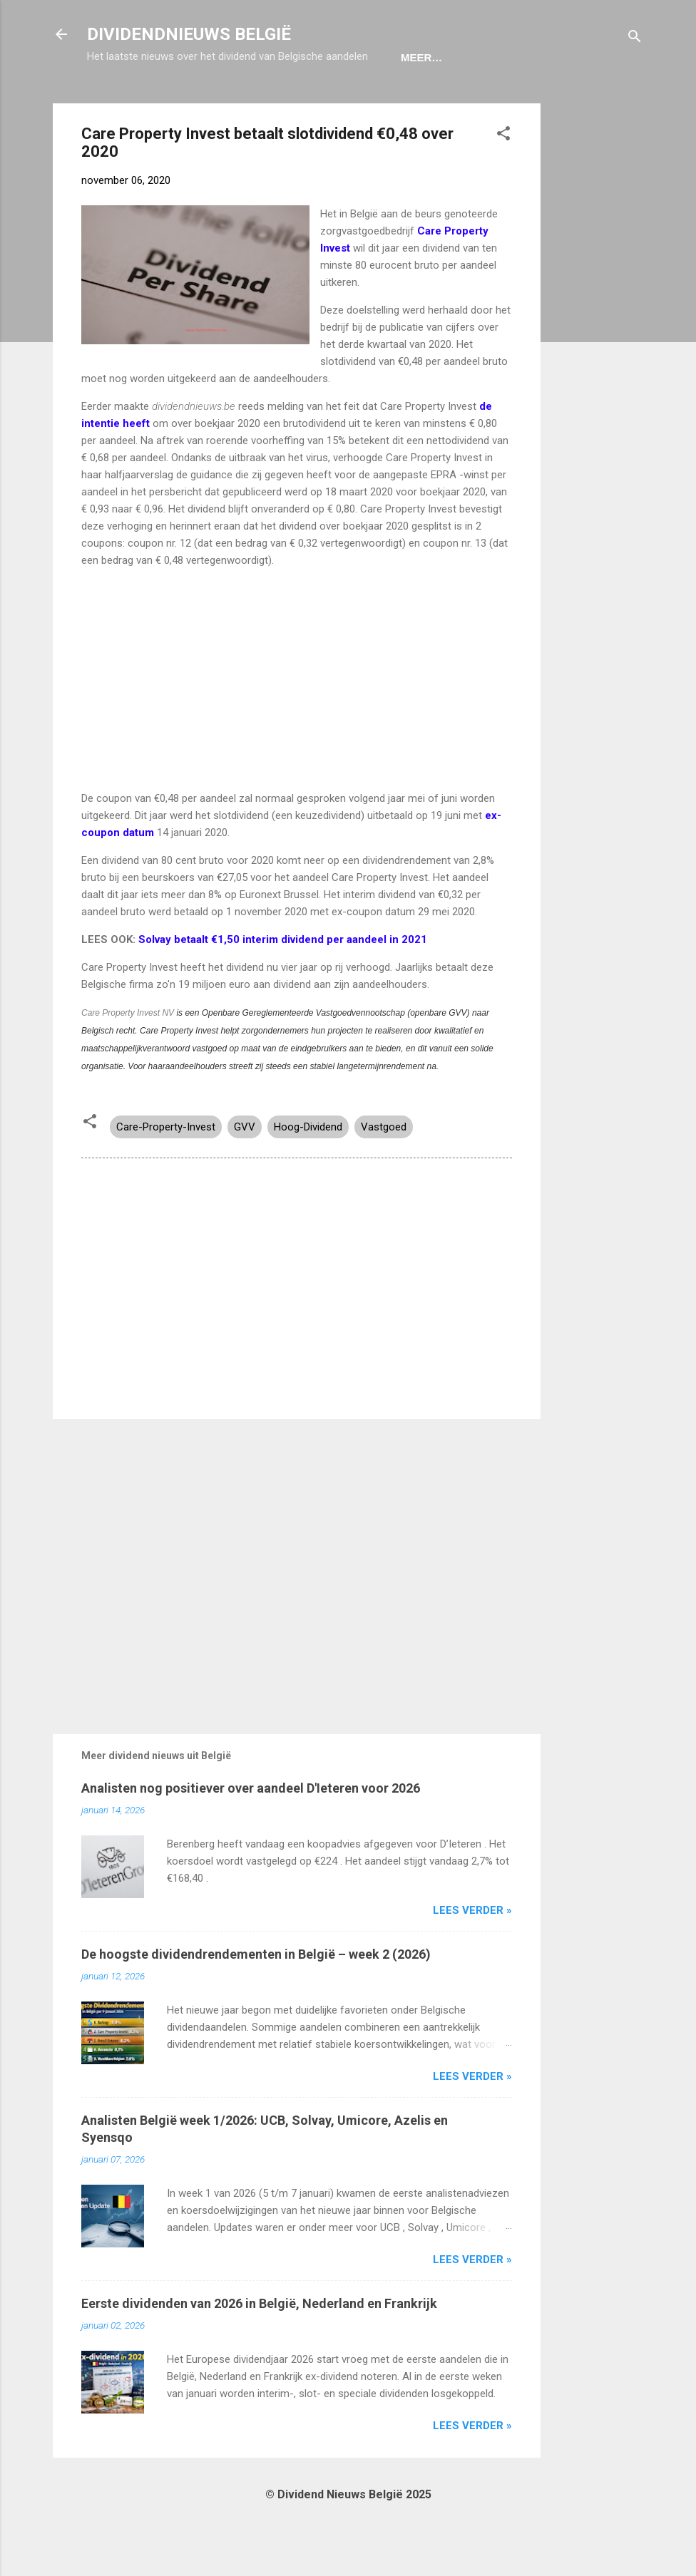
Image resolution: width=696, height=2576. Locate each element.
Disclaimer (438, 102)
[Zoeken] (634, 39)
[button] (503, 180)
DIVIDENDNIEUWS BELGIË (189, 34)
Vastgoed (383, 1171)
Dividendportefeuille (313, 102)
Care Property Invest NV (128, 1057)
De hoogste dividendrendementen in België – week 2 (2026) (256, 1998)
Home (114, 102)
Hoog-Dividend (308, 1171)
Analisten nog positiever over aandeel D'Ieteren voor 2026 (250, 1832)
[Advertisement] (597, 361)
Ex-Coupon (188, 102)
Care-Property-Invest (165, 1171)
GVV (244, 1171)
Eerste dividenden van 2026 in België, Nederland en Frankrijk (259, 2347)
